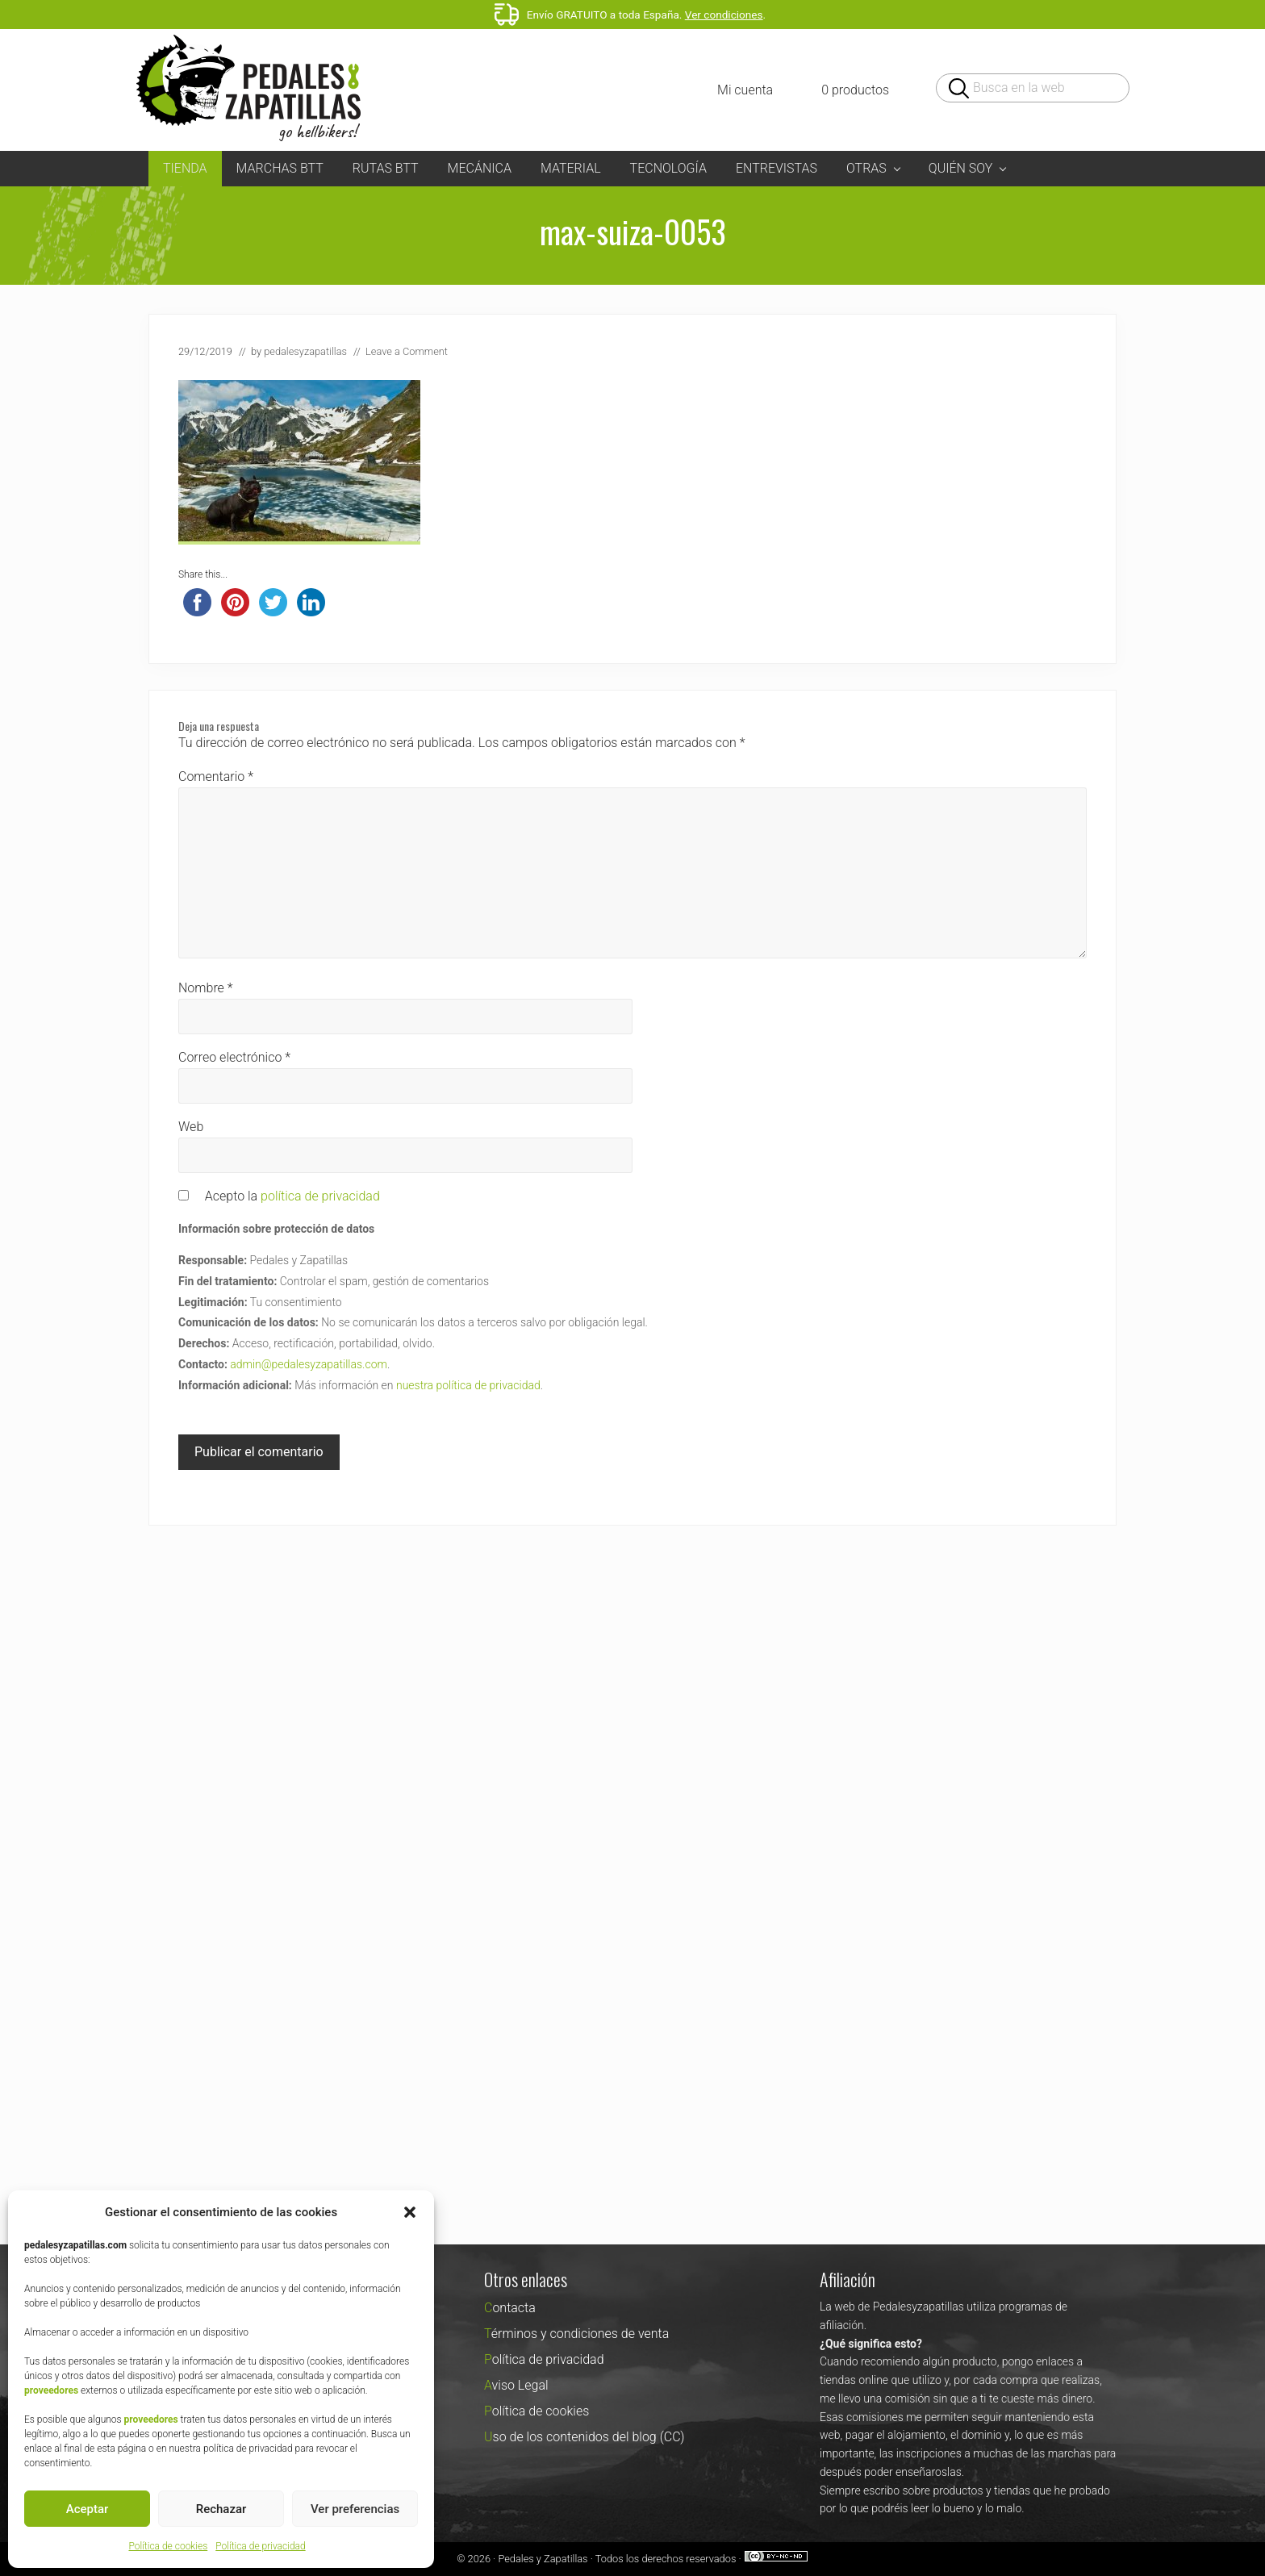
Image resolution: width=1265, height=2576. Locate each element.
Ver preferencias (355, 2509)
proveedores (51, 2390)
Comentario (215, 776)
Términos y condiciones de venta (576, 2333)
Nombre (205, 988)
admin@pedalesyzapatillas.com (308, 1364)
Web (190, 1126)
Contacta (510, 2307)
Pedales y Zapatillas (542, 2559)
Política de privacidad (260, 2546)
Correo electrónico (234, 1057)
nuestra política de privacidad (468, 1385)
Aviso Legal (516, 2385)
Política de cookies (167, 2546)
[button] (410, 2212)
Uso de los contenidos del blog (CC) (584, 2436)
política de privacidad (320, 1196)
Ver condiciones (724, 14)
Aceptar (87, 2509)
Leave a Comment (406, 351)
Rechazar (221, 2509)
